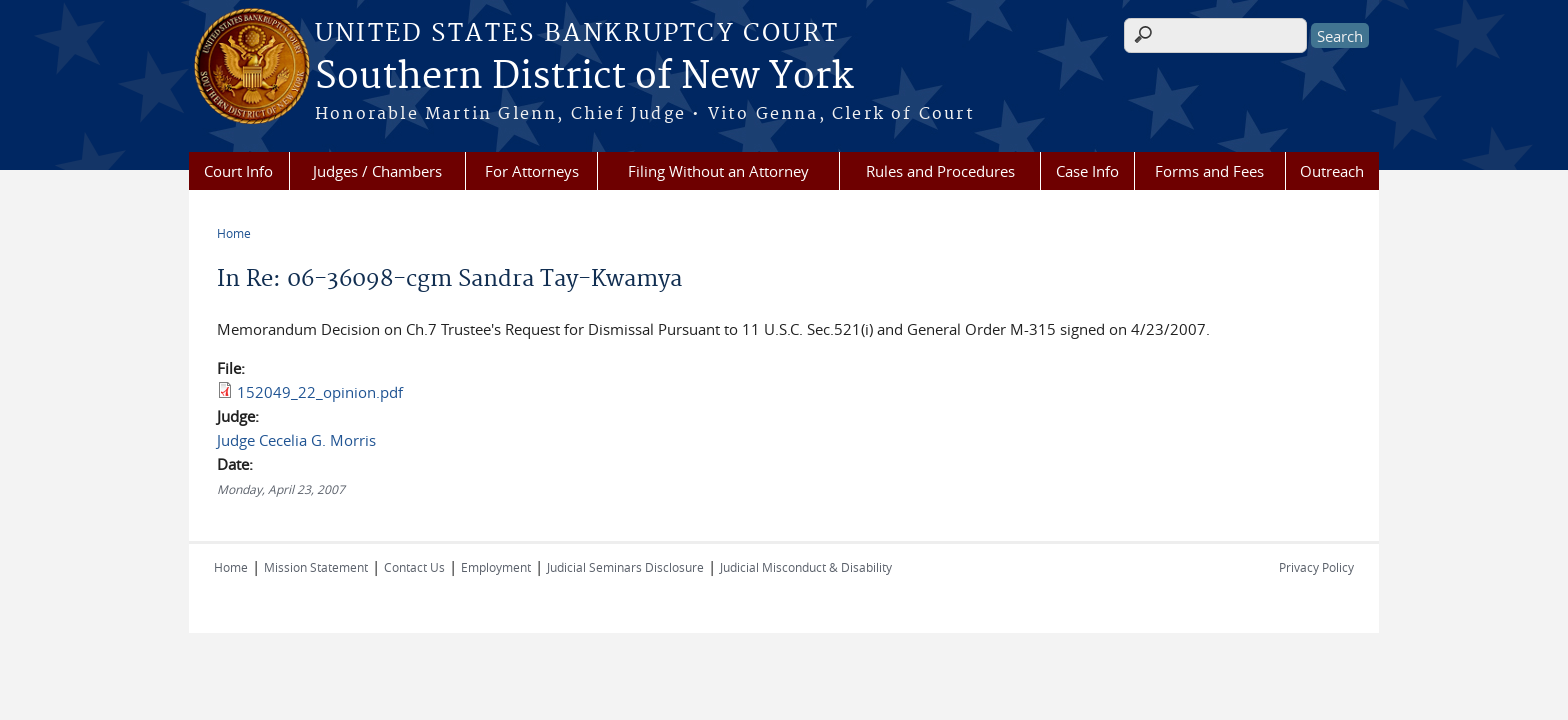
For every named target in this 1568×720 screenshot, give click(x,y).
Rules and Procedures (940, 171)
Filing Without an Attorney (718, 171)
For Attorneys (532, 171)
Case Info (1087, 171)
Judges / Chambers (377, 171)
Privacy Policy (1316, 567)
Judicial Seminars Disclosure (625, 567)
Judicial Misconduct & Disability (806, 567)
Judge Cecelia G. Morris (296, 440)
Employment (496, 567)
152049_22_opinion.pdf (320, 392)
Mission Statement (316, 567)
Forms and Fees (1209, 171)
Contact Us (414, 567)
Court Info (238, 171)
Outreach (1332, 171)
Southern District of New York (584, 77)
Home (234, 233)
